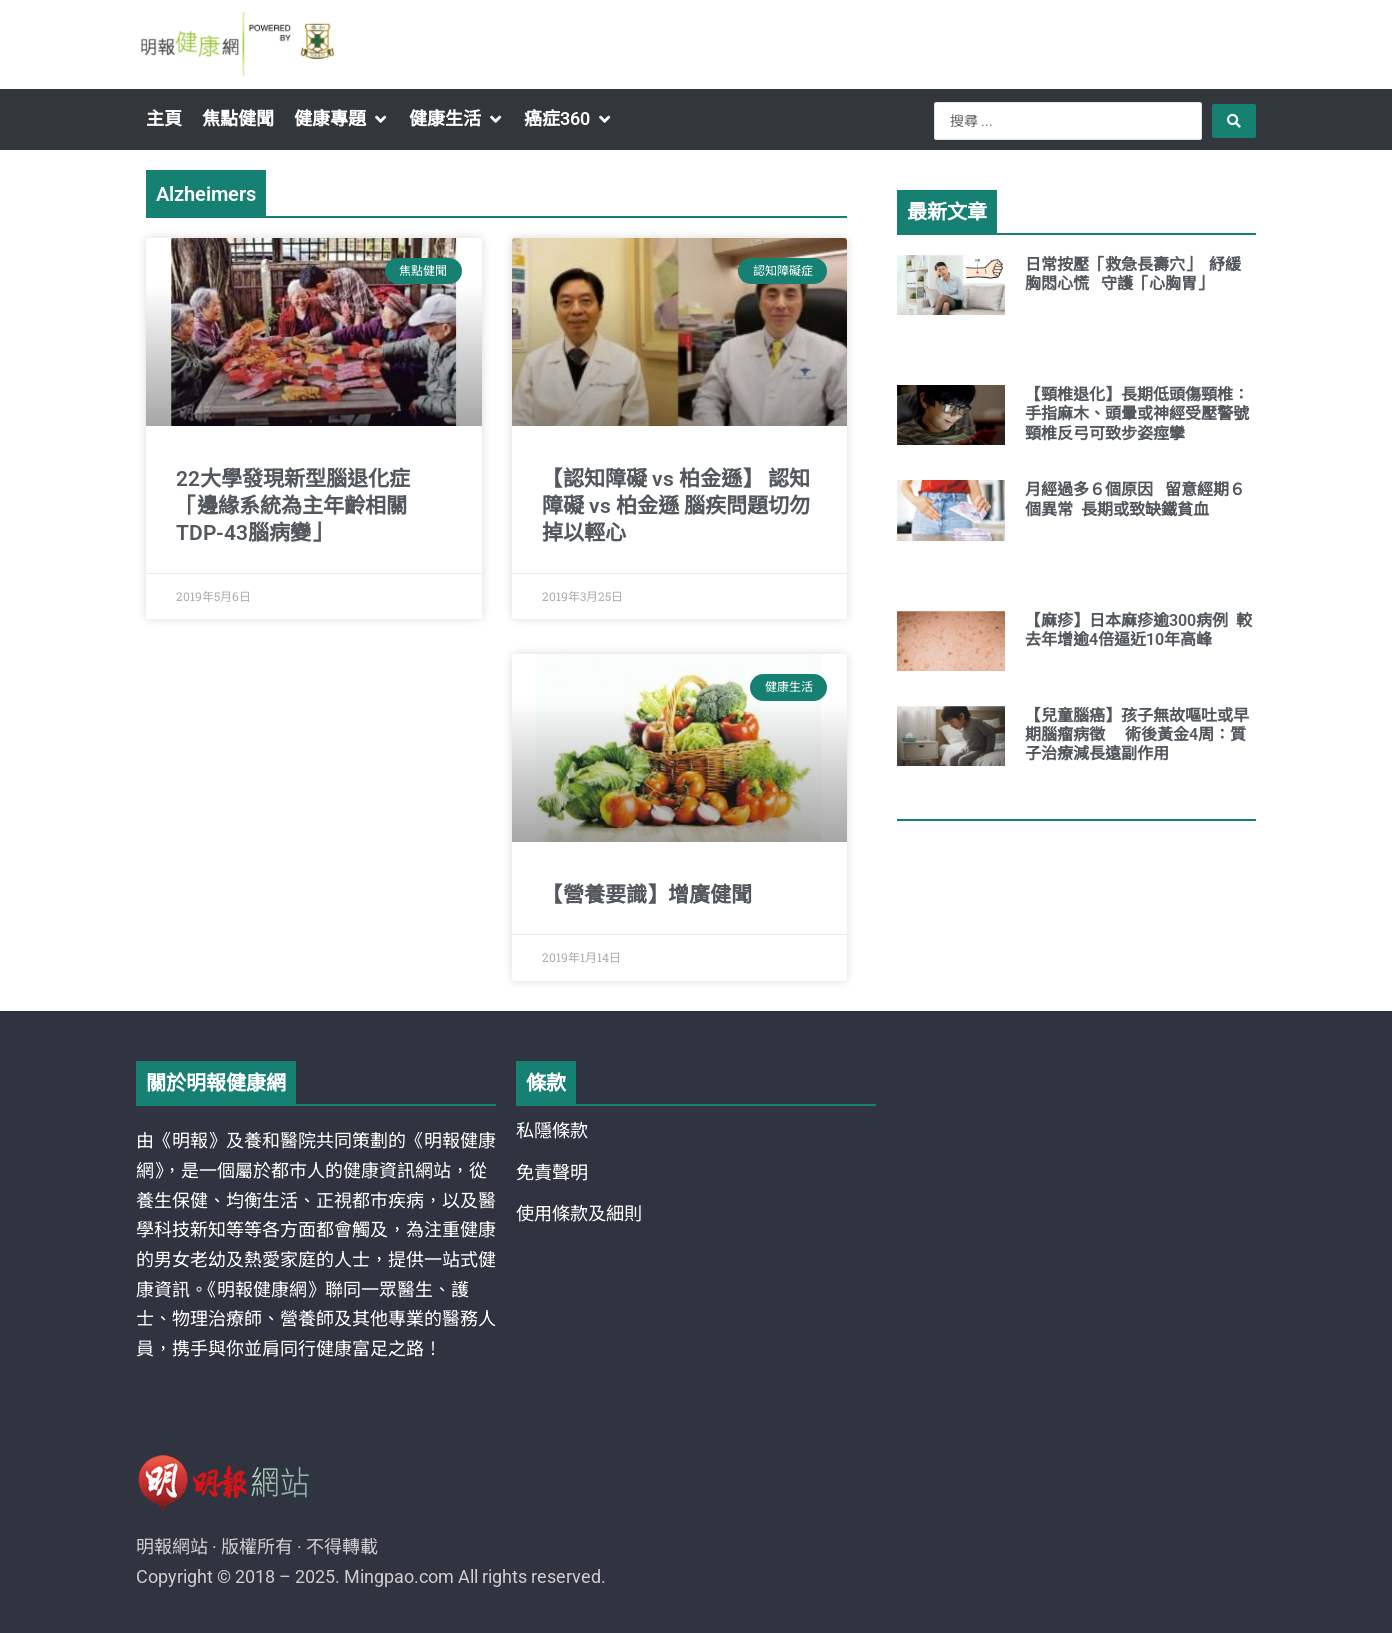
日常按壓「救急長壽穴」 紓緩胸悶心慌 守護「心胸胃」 (1133, 274)
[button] (341, 119)
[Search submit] (1234, 121)
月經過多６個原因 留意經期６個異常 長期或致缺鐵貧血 (1135, 499)
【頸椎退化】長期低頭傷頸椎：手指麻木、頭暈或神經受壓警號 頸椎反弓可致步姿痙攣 (1147, 413)
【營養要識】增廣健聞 (647, 895)
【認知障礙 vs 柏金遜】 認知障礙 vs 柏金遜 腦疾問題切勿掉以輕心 (676, 506)
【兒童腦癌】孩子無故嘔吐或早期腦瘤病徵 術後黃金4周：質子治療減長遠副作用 (1137, 734)
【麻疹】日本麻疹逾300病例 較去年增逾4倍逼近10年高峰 (1138, 630)
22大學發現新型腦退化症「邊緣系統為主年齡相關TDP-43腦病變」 (293, 506)
